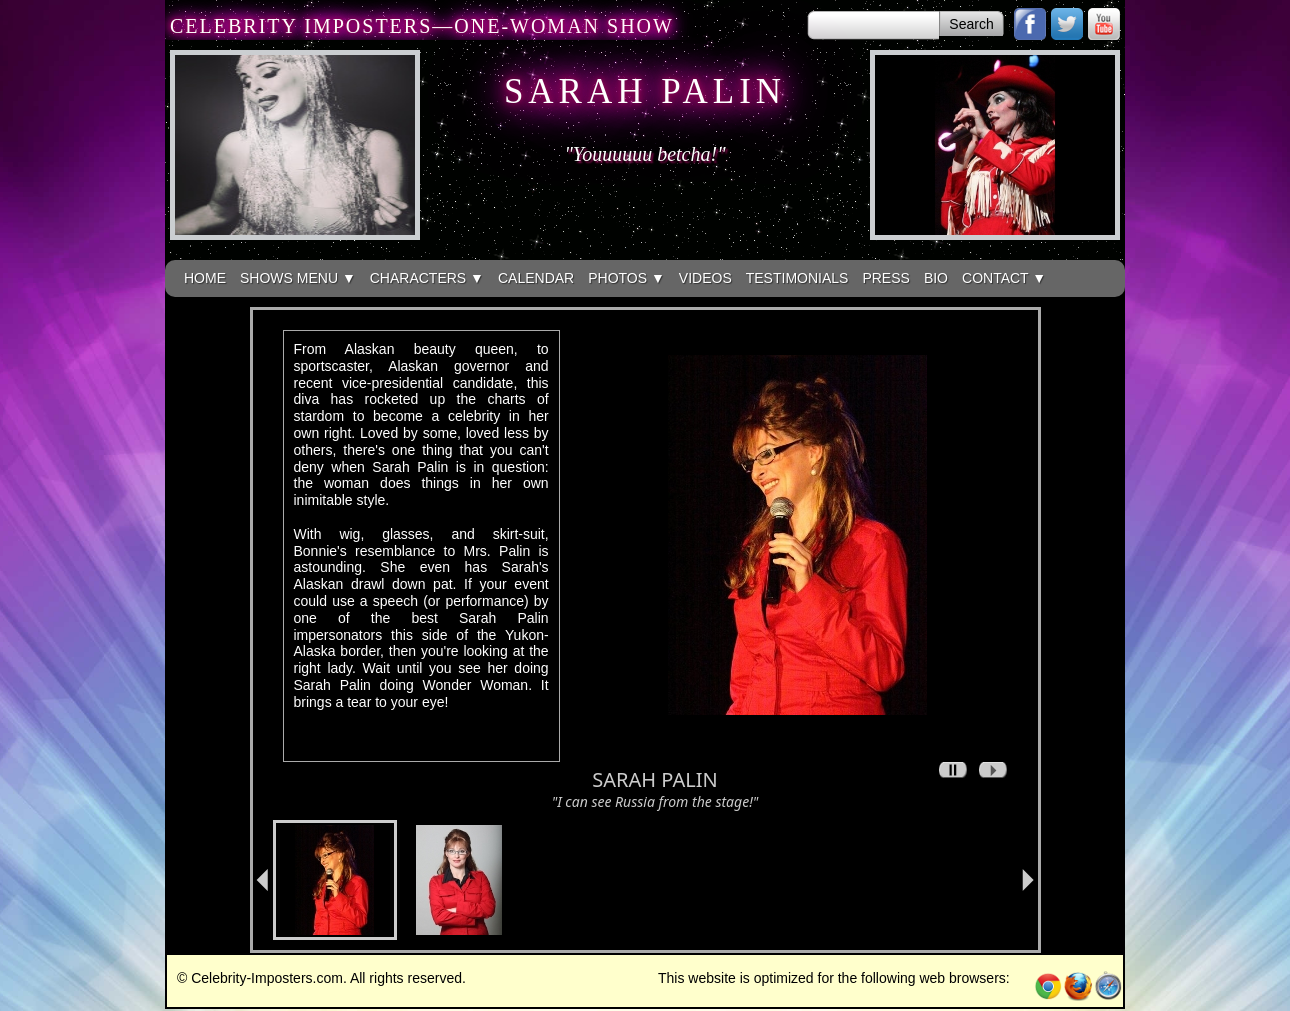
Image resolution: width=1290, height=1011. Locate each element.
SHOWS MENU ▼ (298, 278)
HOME (205, 278)
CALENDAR (536, 278)
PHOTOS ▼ (626, 278)
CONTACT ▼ (1004, 278)
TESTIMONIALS (797, 278)
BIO (936, 278)
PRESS (885, 278)
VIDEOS (705, 278)
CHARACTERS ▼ (427, 278)
